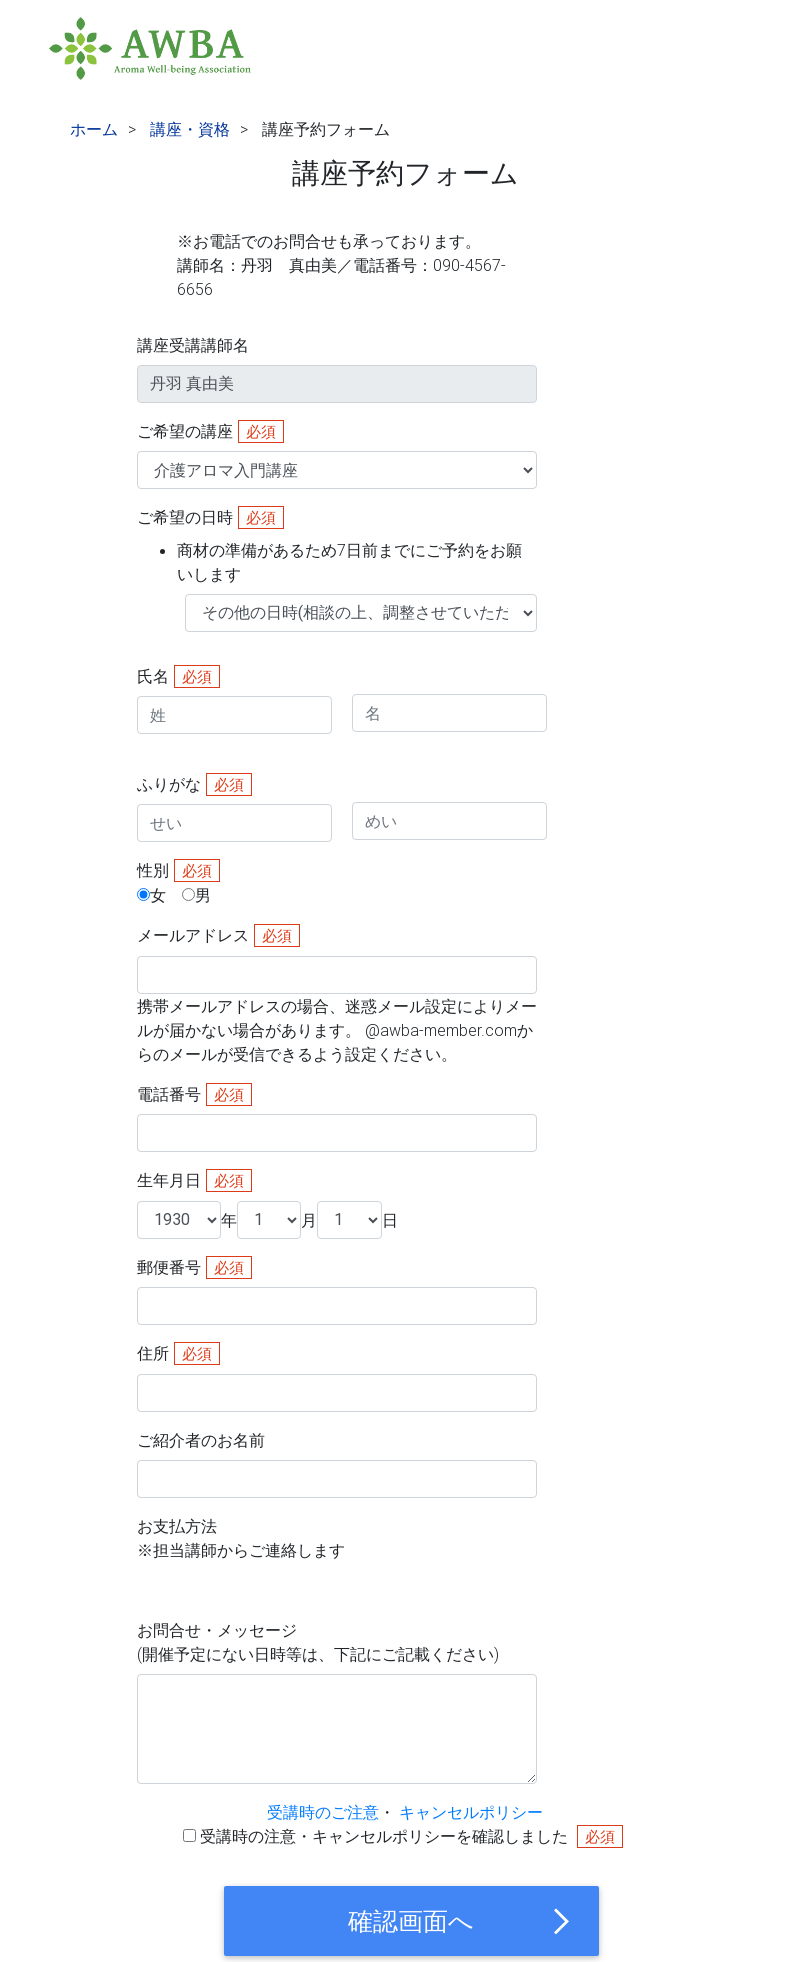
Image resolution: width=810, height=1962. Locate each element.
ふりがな (169, 784)
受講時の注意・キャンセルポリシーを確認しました (386, 1836)
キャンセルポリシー (471, 1812)
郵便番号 (169, 1267)
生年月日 (169, 1180)
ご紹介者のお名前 (201, 1440)
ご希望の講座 (185, 431)
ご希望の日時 (337, 545)
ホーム (94, 129)
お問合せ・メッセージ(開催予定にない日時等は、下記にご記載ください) (318, 1642)
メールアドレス (193, 935)
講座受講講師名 (193, 345)
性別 (153, 870)
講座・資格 (190, 129)
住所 (153, 1353)
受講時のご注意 (323, 1812)
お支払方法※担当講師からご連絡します (241, 1538)
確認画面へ (461, 1921)
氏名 (153, 676)
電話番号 (169, 1094)
